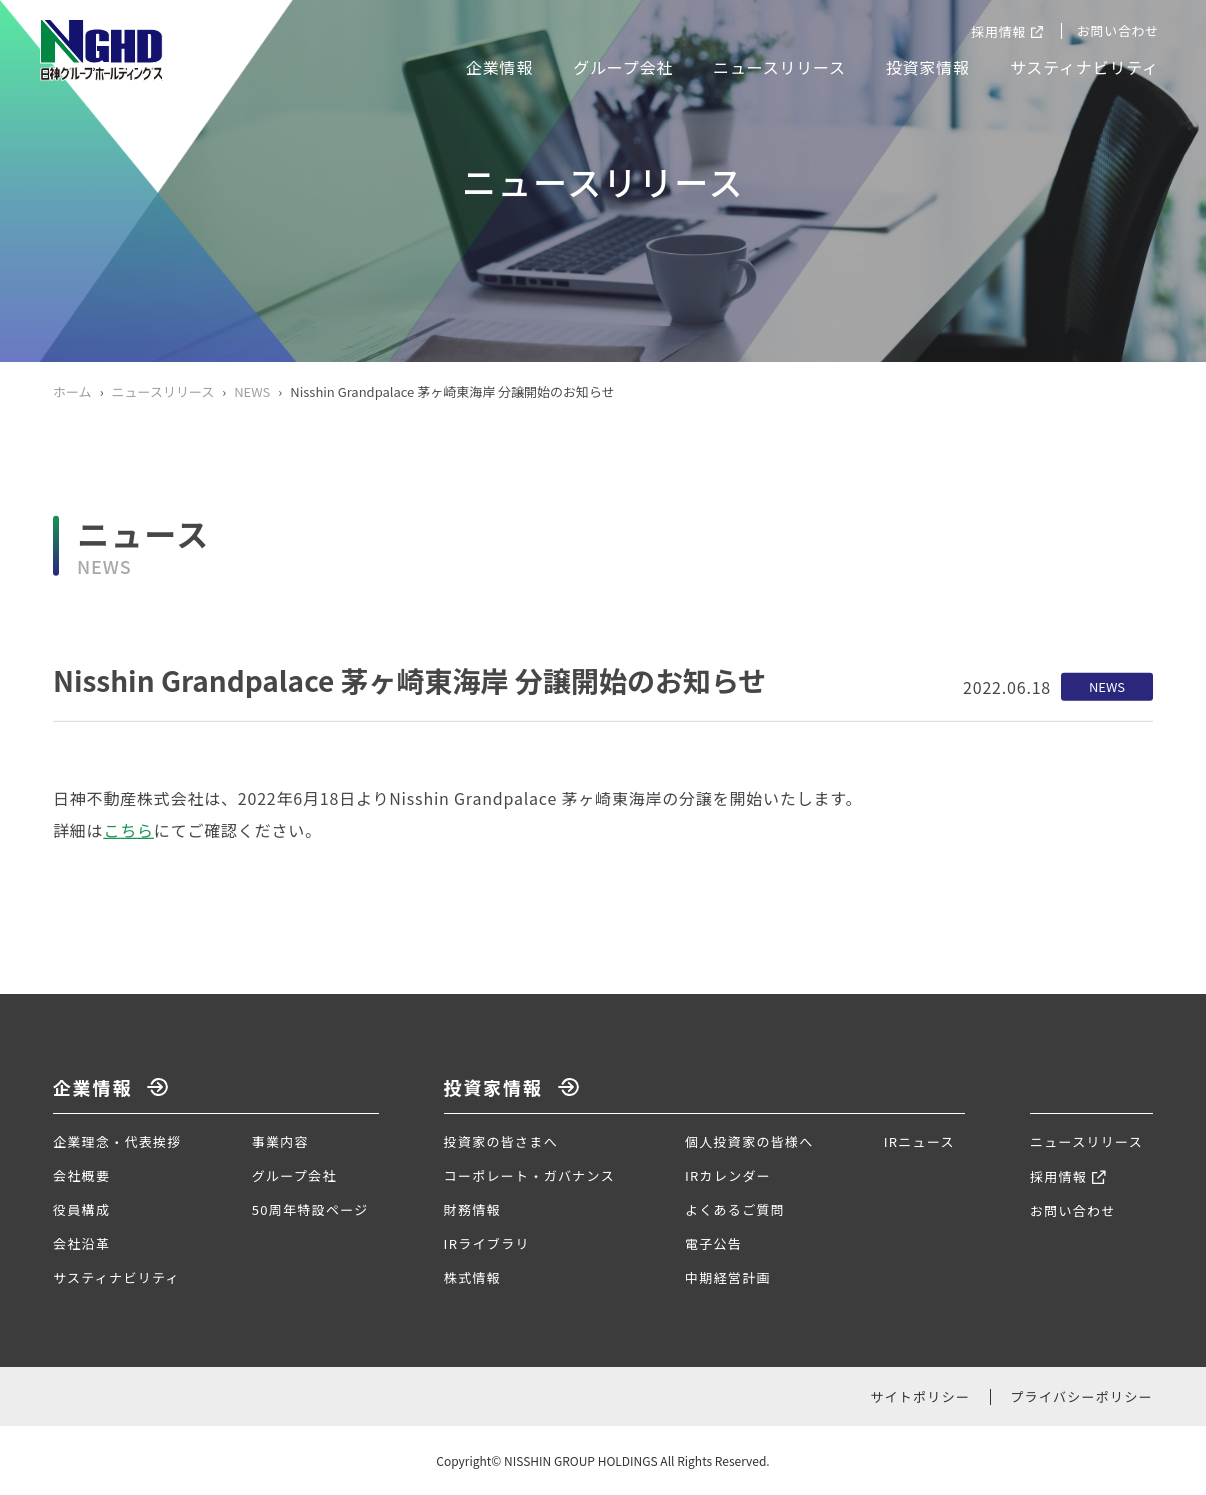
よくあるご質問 (735, 1209)
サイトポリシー (920, 1396)
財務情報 (472, 1209)
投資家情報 (928, 67)
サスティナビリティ (1084, 67)
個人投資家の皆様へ (749, 1141)
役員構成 (81, 1209)
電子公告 (713, 1243)
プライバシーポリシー (1081, 1396)
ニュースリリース (779, 67)
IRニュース (919, 1141)
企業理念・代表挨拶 (117, 1141)
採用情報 (998, 31)
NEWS (252, 391)
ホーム (72, 391)
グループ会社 (623, 67)
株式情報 (472, 1277)
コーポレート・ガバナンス (529, 1175)
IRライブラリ (487, 1243)
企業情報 (499, 67)
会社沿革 (81, 1243)
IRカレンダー (728, 1175)
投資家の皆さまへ (501, 1141)
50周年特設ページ (310, 1209)
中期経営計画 (728, 1277)
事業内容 (280, 1141)
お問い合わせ (1118, 30)
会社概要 (81, 1175)
